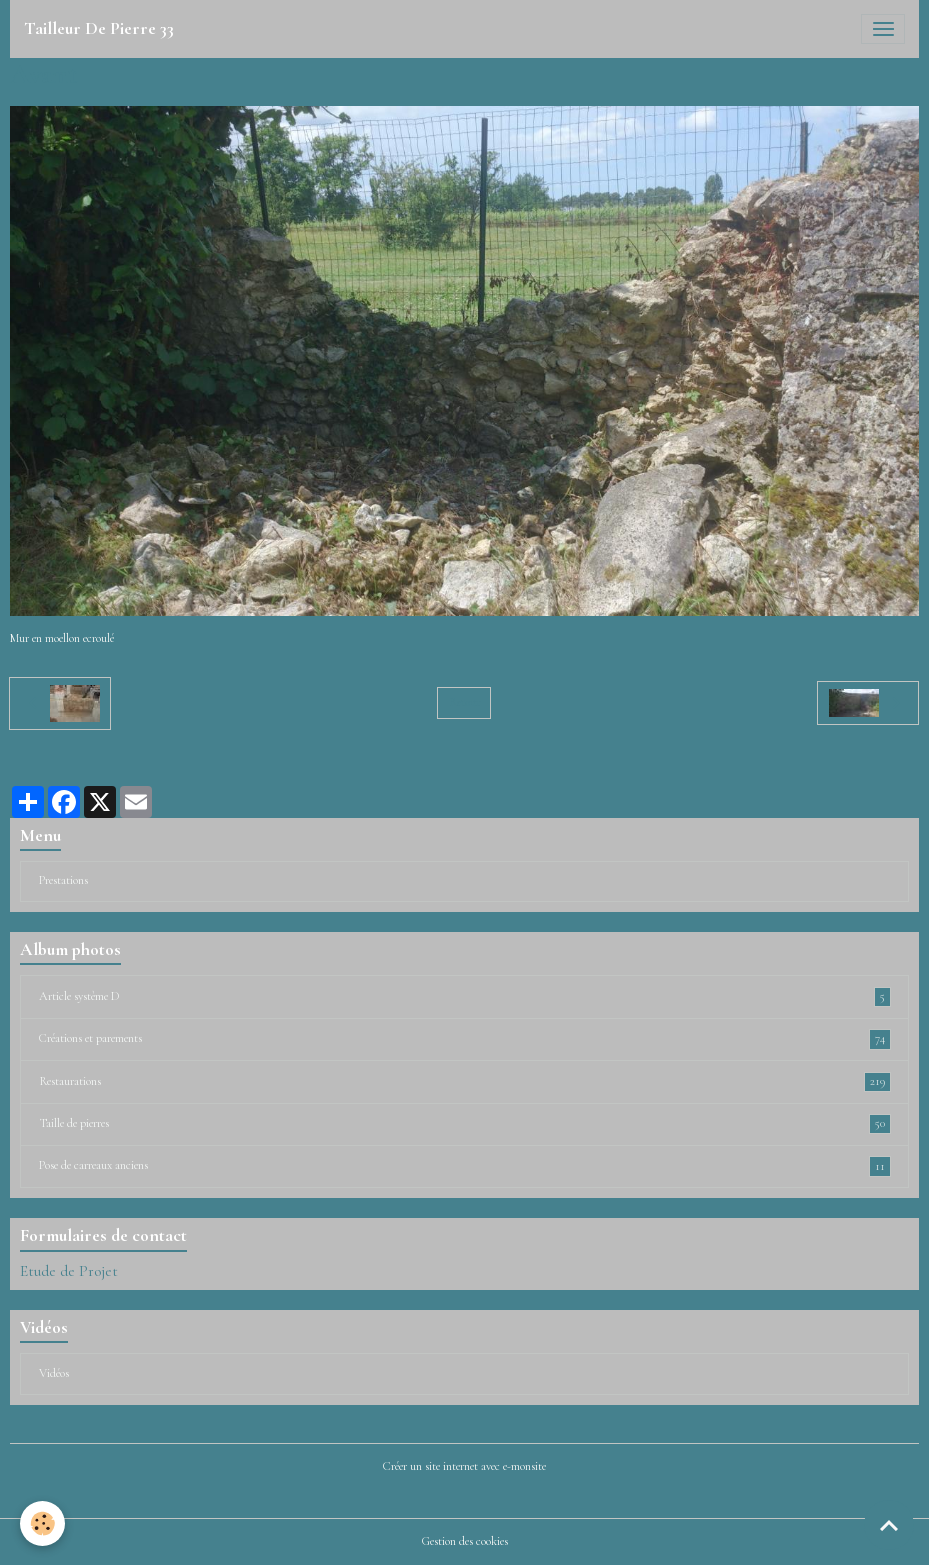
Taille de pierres (465, 1124)
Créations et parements (465, 1039)
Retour (464, 702)
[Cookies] (42, 1523)
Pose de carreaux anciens (465, 1166)
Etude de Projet (69, 1271)
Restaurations (465, 1082)
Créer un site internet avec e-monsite (464, 1466)
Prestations (63, 880)
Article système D (465, 997)
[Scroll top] (889, 1525)
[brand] (99, 29)
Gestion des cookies (465, 1541)
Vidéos (54, 1373)
